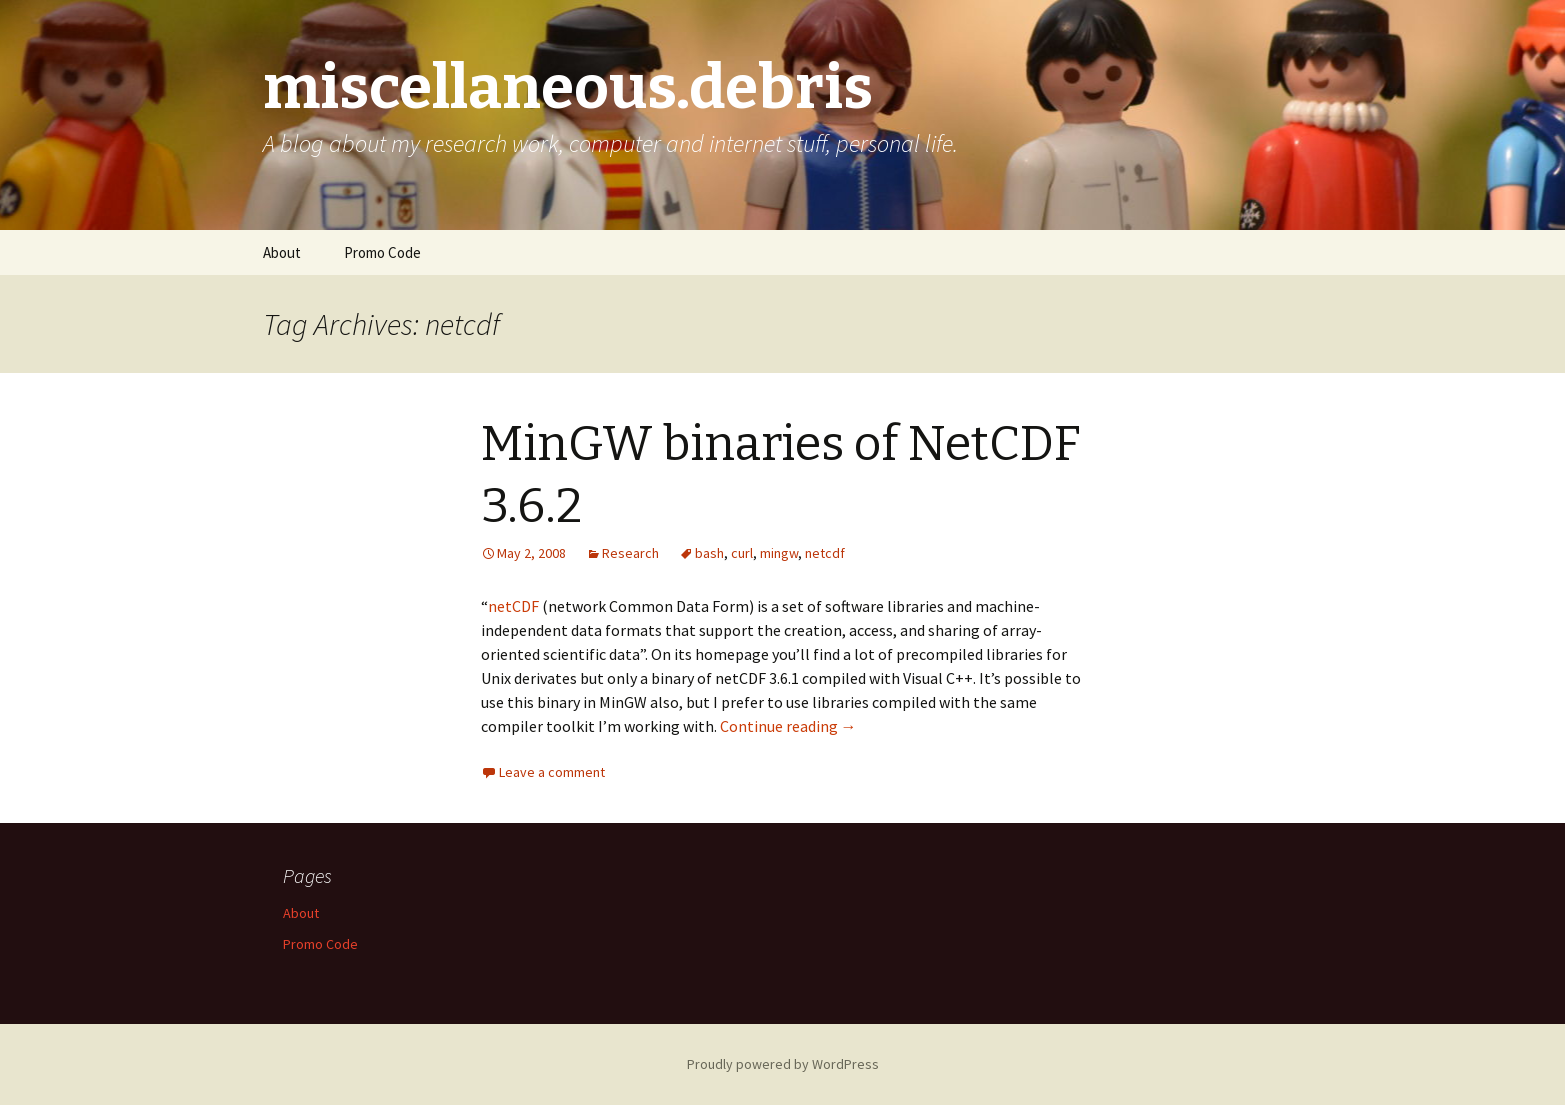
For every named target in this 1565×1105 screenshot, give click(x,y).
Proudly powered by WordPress (783, 1064)
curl (742, 553)
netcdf (825, 553)
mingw (779, 553)
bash (709, 553)
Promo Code (382, 252)
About (282, 252)
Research (630, 553)
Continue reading (788, 726)
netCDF (513, 606)
